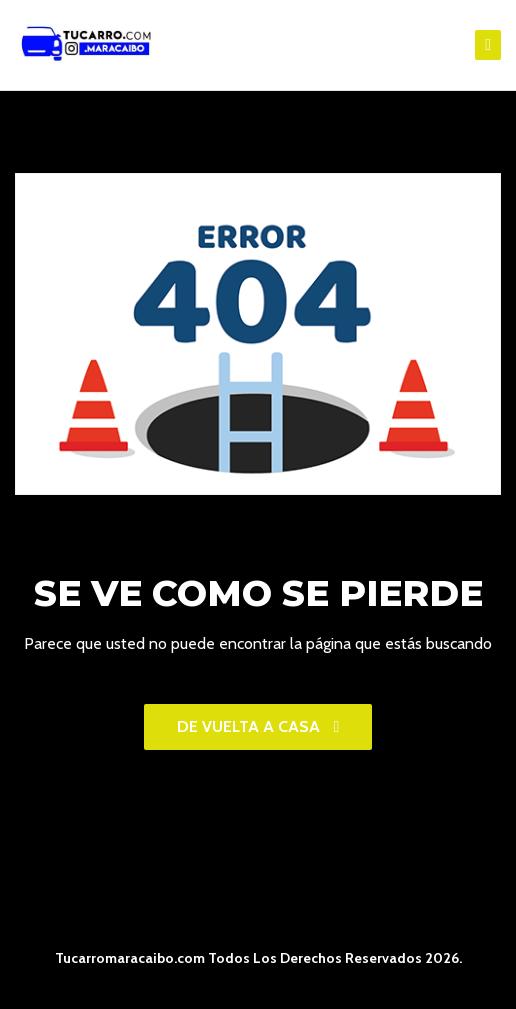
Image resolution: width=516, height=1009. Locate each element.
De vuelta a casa (258, 726)
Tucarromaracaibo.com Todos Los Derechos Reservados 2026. (258, 958)
